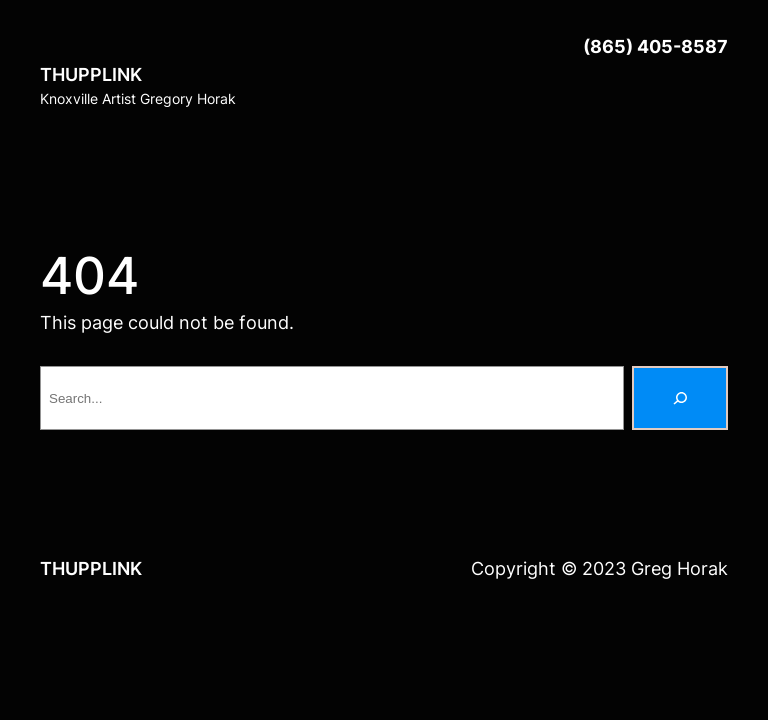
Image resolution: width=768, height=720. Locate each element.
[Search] (680, 398)
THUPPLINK (91, 74)
